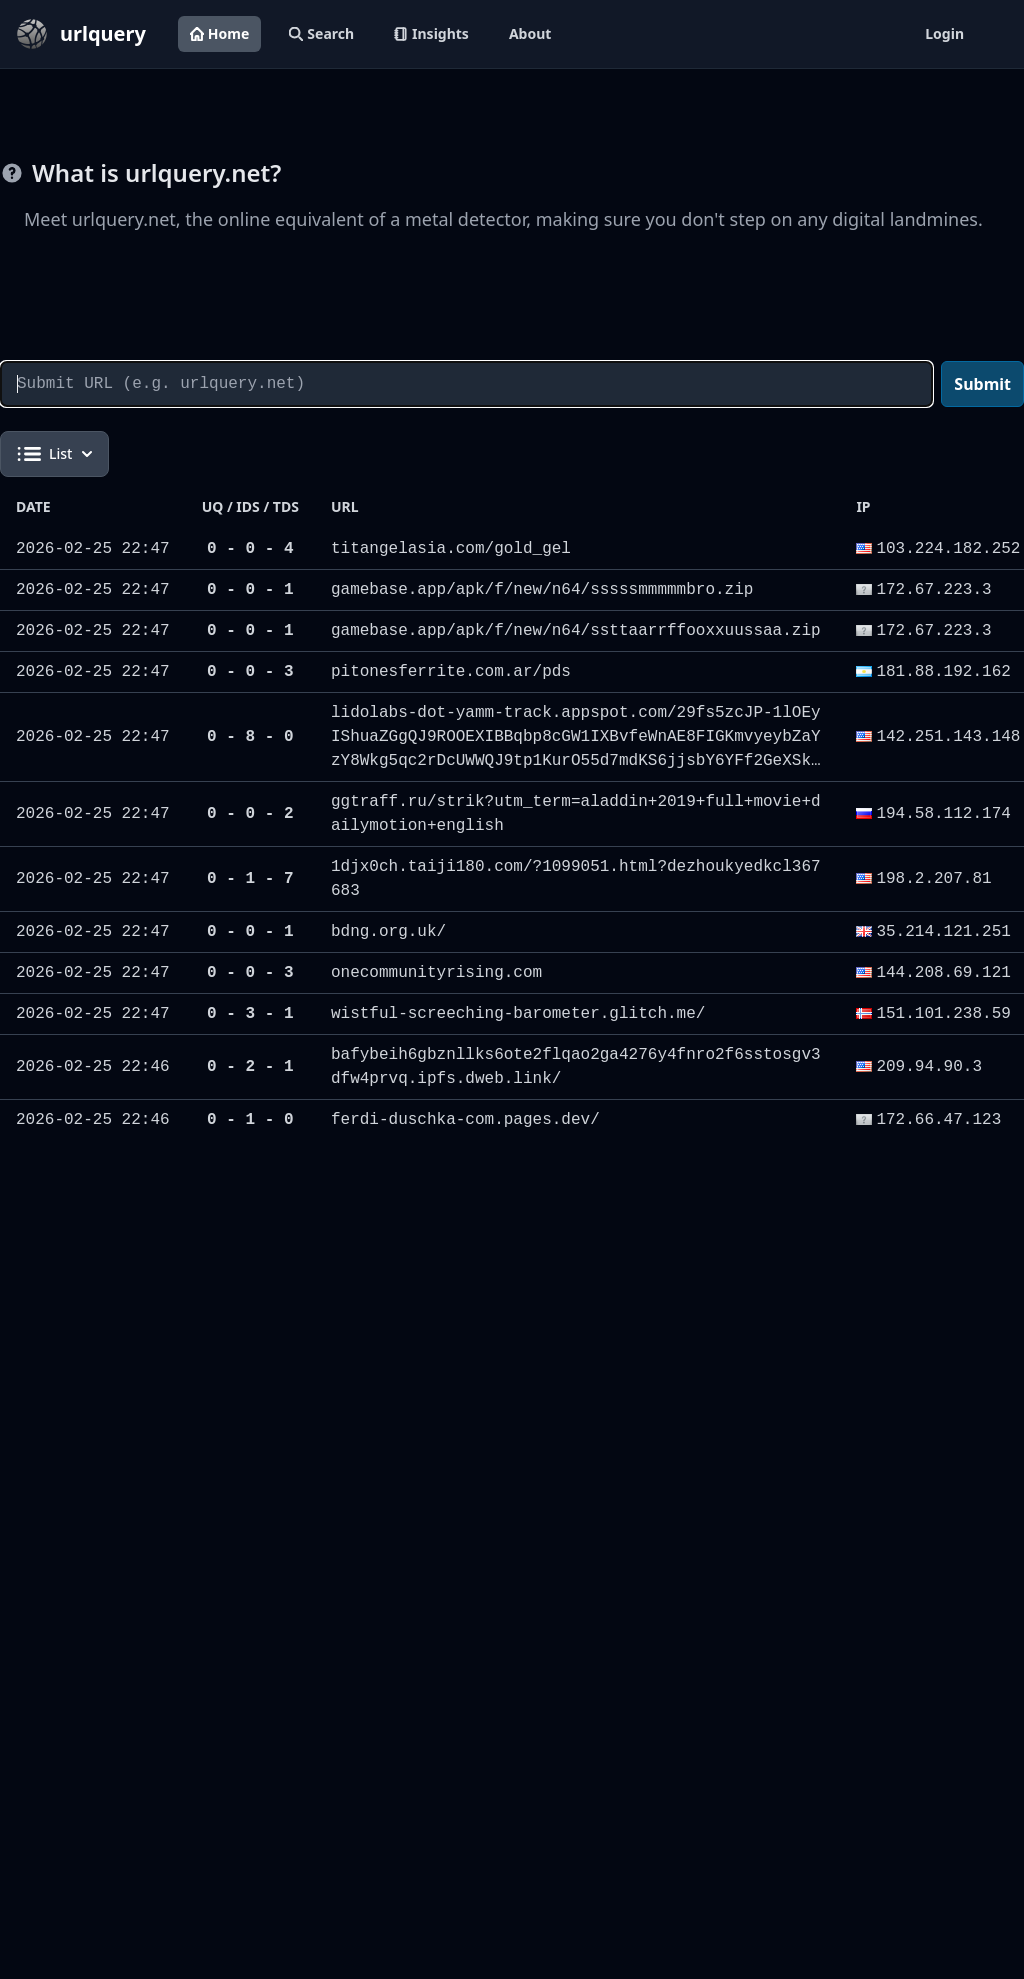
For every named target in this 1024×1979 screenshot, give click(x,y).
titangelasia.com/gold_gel (451, 549)
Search (321, 33)
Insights (431, 33)
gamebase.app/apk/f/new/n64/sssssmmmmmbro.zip (542, 590)
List (54, 454)
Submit (982, 384)
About (530, 33)
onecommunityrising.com (436, 973)
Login (944, 33)
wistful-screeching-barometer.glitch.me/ (518, 1014)
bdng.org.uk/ (388, 932)
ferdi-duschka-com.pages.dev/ (465, 1120)
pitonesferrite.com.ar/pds (451, 672)
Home (219, 33)
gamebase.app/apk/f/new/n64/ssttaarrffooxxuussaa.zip (576, 631)
